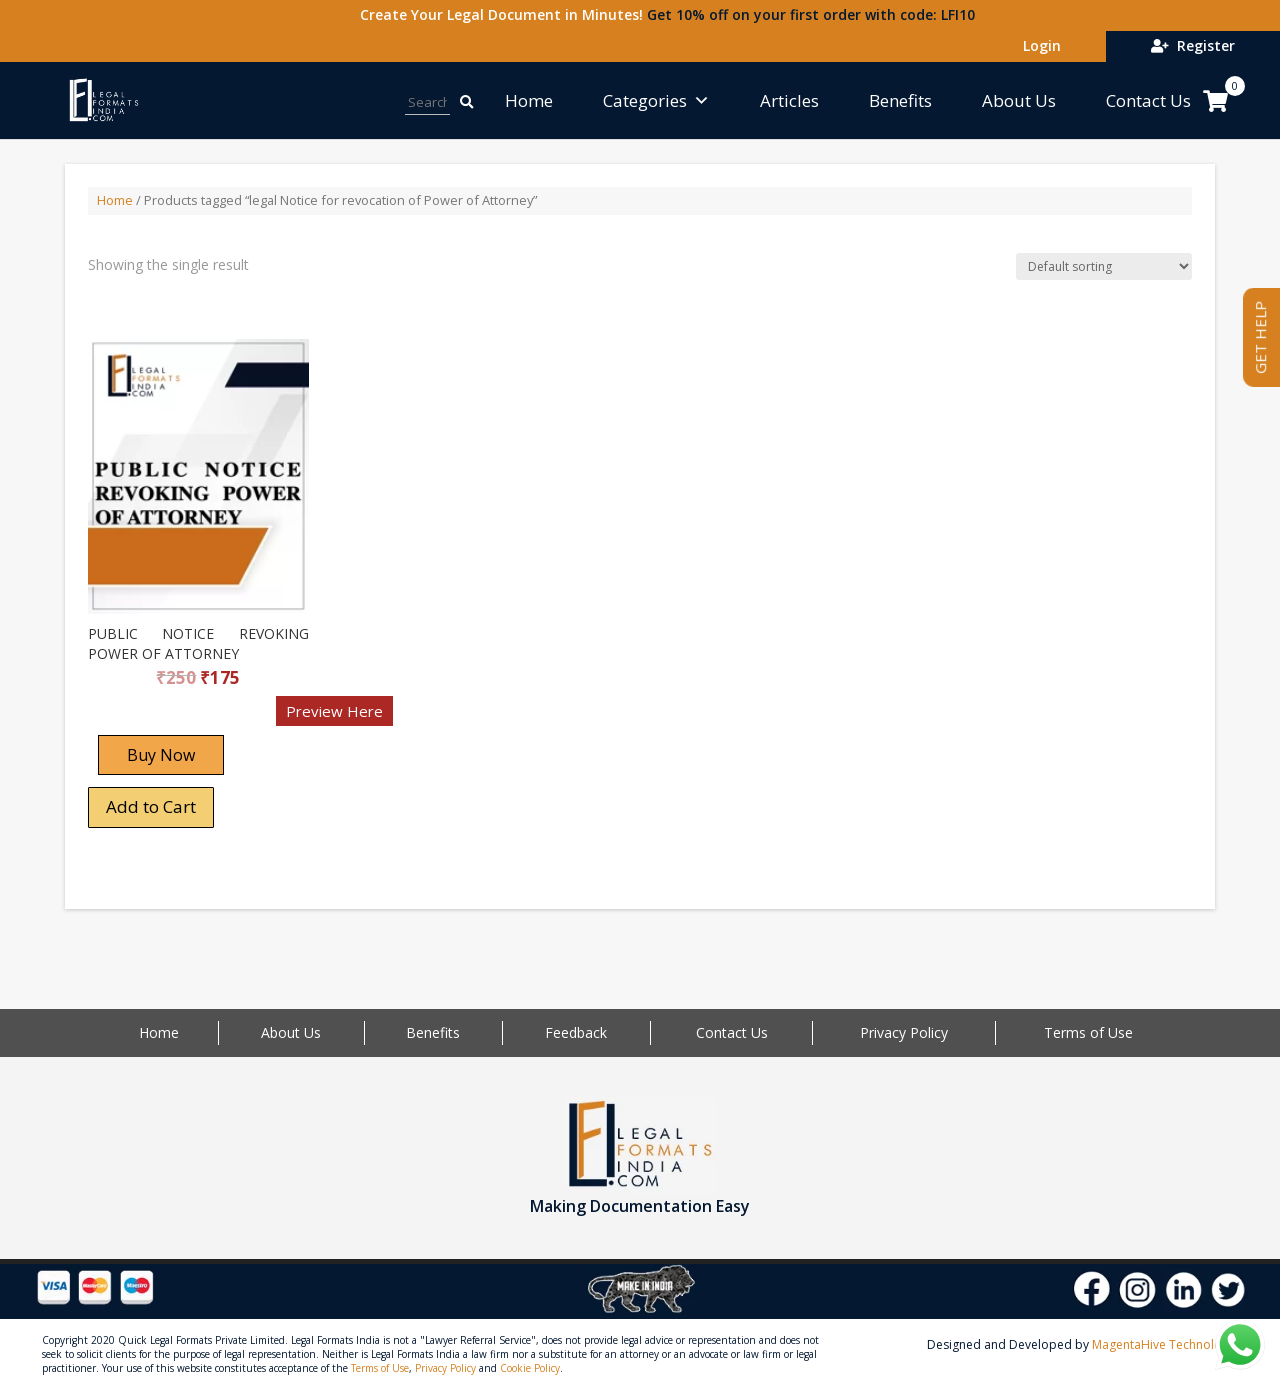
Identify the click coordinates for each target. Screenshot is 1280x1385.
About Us (1019, 100)
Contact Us (1148, 100)
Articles (789, 100)
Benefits (900, 100)
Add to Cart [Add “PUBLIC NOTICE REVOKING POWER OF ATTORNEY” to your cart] (151, 806)
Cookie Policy (530, 1368)
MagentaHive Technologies (1168, 1344)
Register (1193, 45)
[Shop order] (1104, 266)
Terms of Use (1088, 1032)
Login (1038, 45)
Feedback (576, 1032)
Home (529, 100)
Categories (656, 100)
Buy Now (161, 755)
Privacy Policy (904, 1032)
